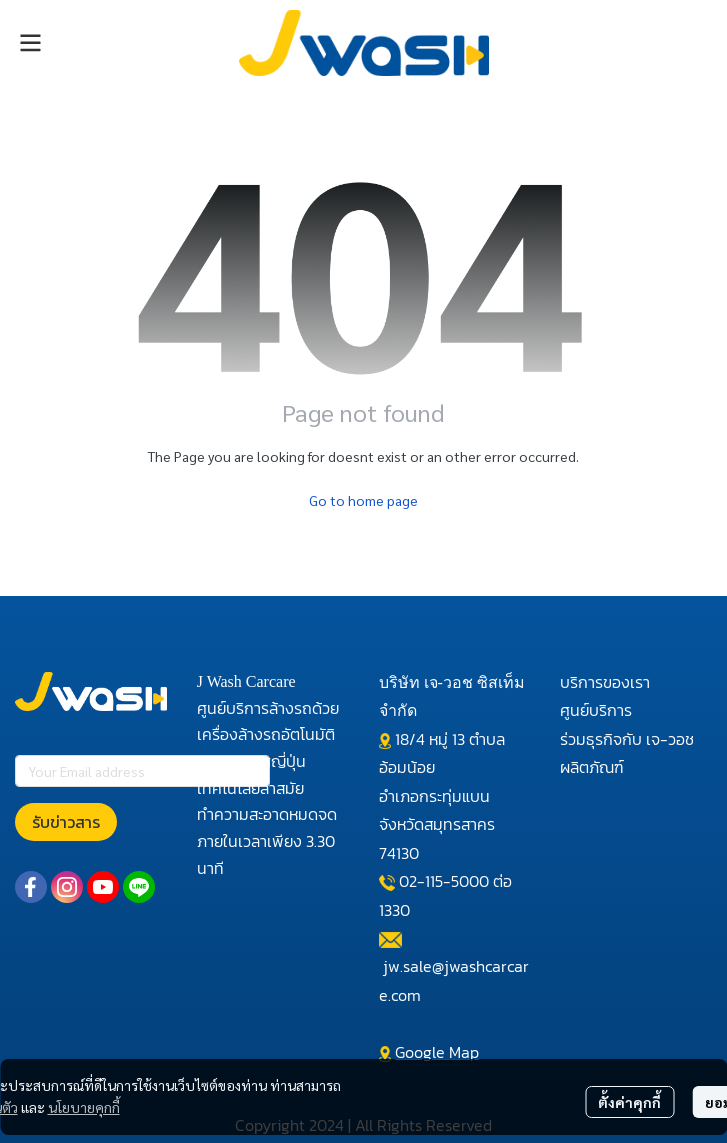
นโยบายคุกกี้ (84, 1107)
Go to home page (363, 500)
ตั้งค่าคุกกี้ (629, 1102)
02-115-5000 (444, 881)
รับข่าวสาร (66, 822)
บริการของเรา (605, 682)
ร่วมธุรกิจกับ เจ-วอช (627, 739)
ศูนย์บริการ (596, 710)
